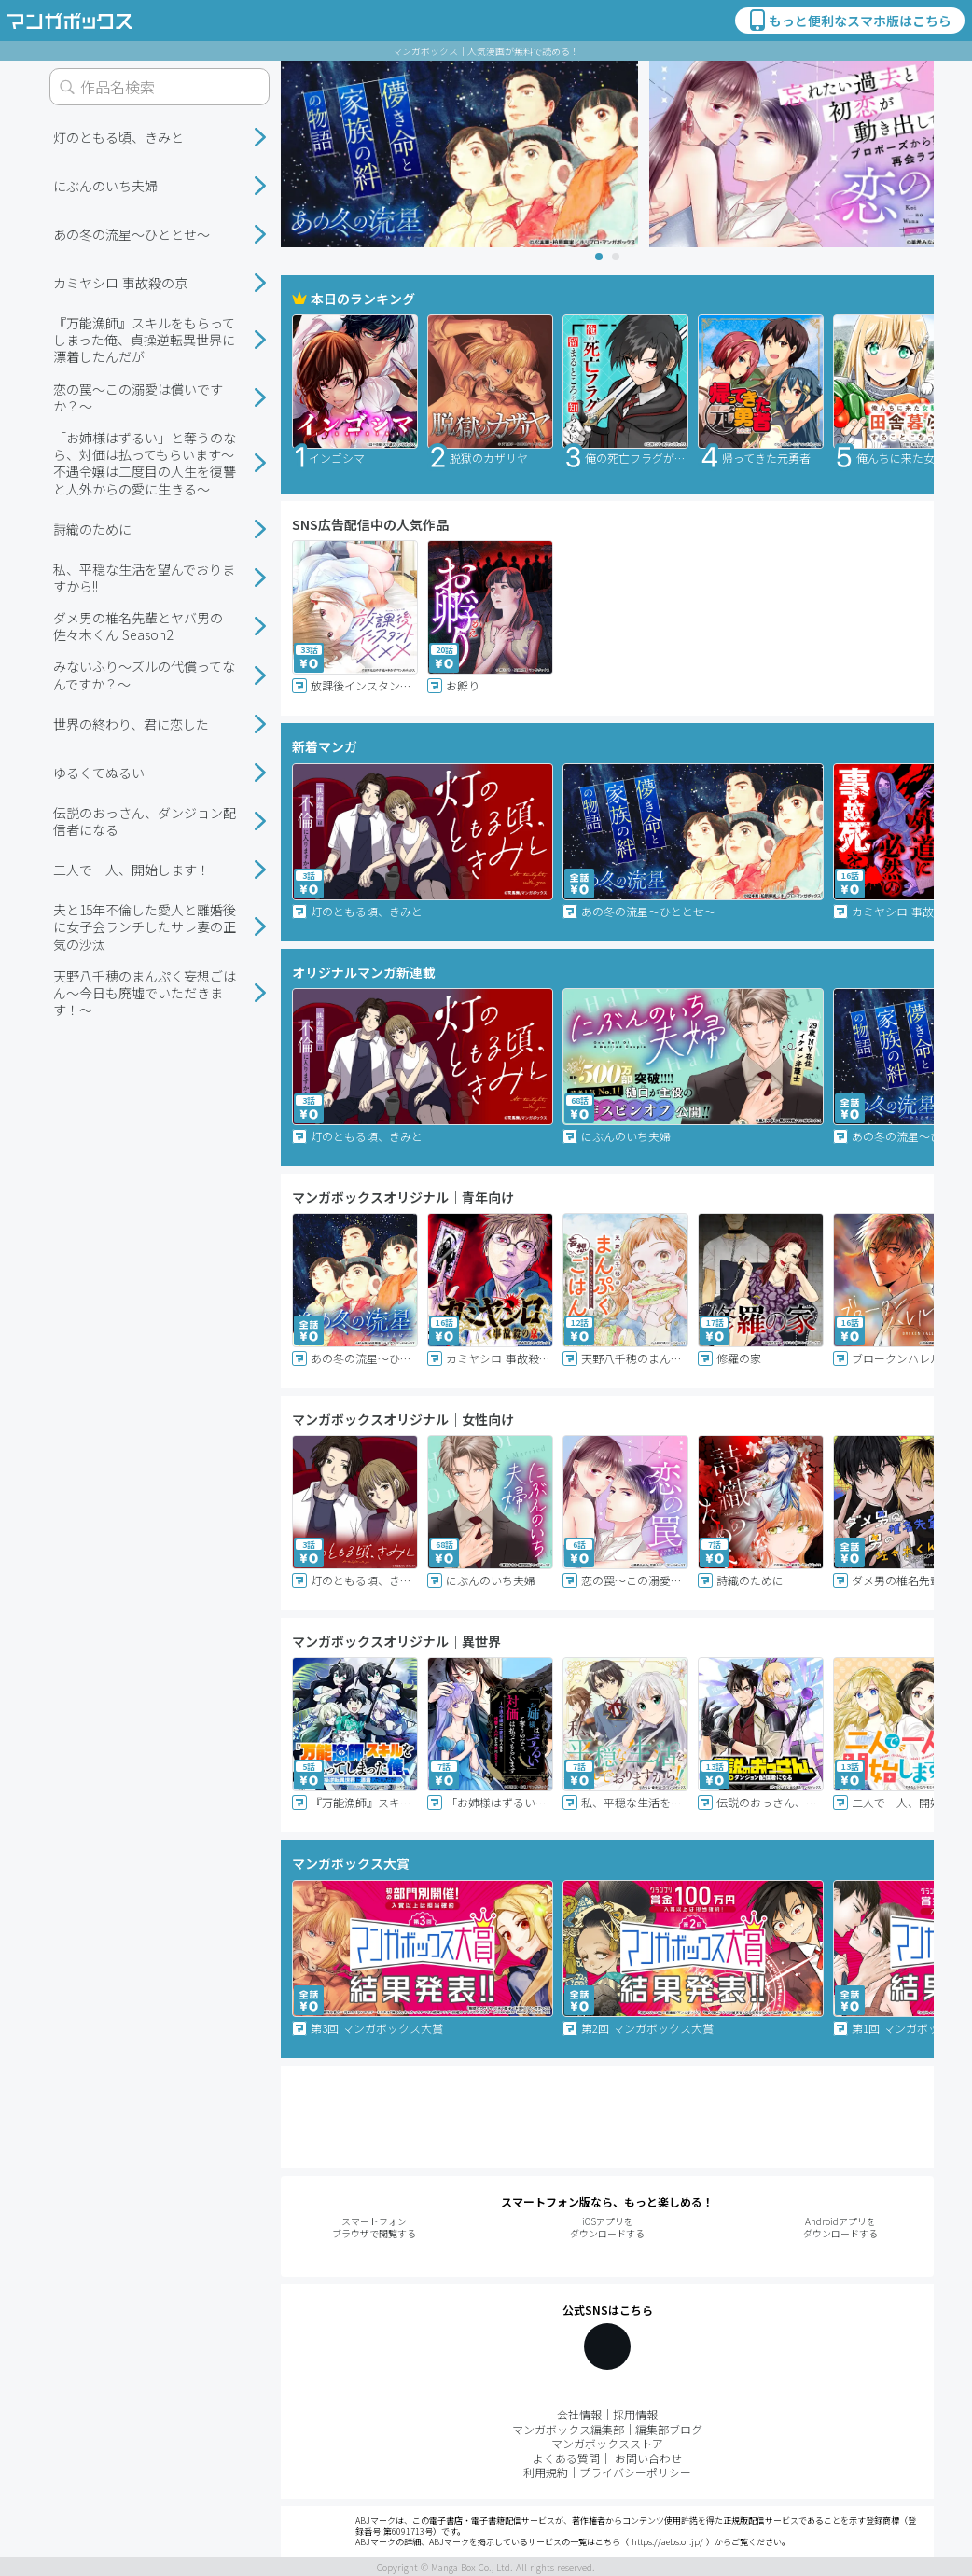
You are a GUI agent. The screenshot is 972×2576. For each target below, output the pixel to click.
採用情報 (635, 2414)
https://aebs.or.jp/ (667, 2542)
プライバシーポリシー (635, 2472)
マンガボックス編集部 (568, 2429)
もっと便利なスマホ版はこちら (848, 20)
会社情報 (579, 2414)
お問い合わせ (648, 2458)
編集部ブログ (668, 2429)
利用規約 (545, 2472)
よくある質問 (566, 2458)
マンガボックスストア (607, 2443)
